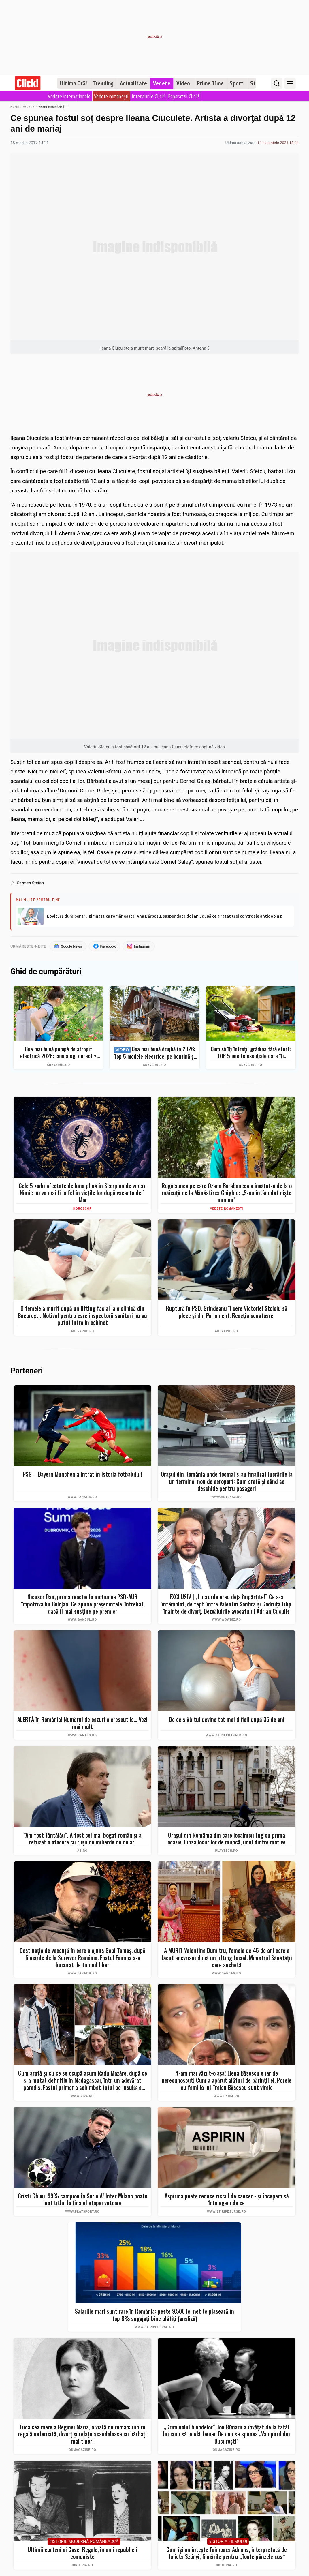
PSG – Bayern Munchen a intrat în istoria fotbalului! (82, 1474)
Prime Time (210, 83)
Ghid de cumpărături (45, 971)
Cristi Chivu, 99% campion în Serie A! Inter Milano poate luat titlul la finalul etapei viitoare (82, 2200)
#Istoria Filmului (228, 2541)
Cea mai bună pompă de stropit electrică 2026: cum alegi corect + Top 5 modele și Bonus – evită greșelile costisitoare (58, 1053)
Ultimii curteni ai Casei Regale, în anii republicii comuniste (82, 2553)
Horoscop (82, 1208)
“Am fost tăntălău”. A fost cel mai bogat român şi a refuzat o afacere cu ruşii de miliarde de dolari (82, 1839)
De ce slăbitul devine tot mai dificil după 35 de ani (226, 1719)
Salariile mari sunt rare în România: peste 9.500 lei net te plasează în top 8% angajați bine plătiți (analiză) (154, 2315)
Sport (237, 83)
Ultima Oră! (73, 83)
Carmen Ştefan (30, 883)
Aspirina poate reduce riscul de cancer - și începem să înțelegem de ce (227, 2200)
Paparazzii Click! (183, 96)
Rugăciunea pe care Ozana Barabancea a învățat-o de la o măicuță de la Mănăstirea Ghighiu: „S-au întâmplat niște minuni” (227, 1193)
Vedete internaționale (69, 96)
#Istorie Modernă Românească (84, 2541)
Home (14, 106)
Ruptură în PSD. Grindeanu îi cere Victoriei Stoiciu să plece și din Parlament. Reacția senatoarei (226, 1312)
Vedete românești (111, 96)
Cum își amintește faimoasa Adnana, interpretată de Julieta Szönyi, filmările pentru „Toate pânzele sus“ (226, 2553)
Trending (103, 83)
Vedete (161, 83)
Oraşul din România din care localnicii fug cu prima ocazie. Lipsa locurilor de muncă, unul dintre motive (226, 1839)
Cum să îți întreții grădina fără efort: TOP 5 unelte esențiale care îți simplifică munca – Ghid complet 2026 (251, 1053)
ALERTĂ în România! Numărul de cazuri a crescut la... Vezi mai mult (82, 1723)
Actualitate (133, 83)
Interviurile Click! (148, 96)
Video (183, 83)
